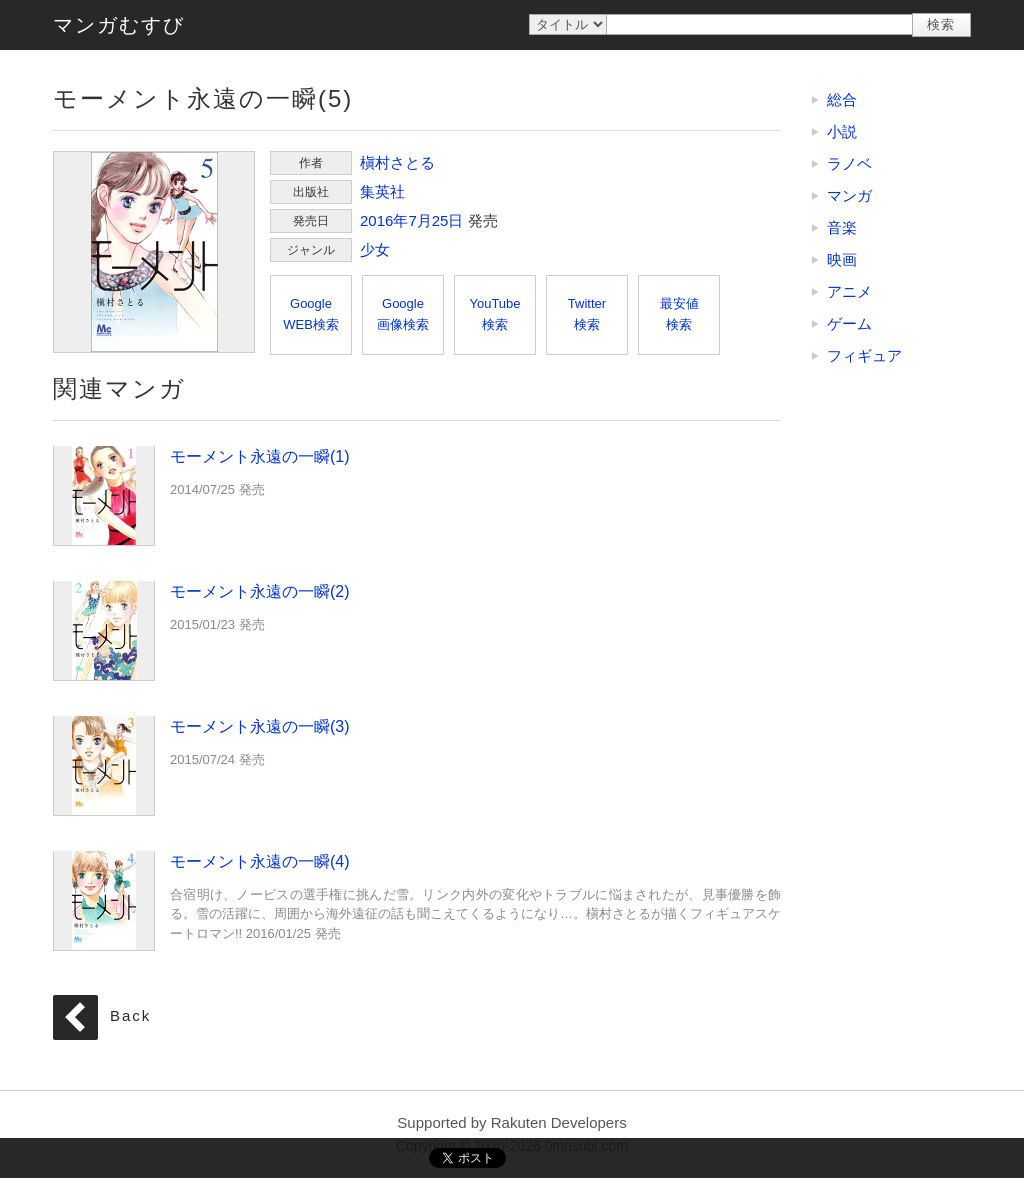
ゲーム (849, 323)
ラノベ (849, 163)
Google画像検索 (403, 314)
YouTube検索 (494, 314)
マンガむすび (119, 25)
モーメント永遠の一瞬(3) (104, 765)
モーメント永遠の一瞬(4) (104, 900)
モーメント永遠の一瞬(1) (104, 495)
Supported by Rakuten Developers (511, 1122)
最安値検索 (679, 314)
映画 (842, 259)
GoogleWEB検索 (311, 314)
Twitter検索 (587, 314)
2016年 (384, 220)
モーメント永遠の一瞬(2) (104, 630)
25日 (448, 220)
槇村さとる (397, 162)
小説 (842, 131)
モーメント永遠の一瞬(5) (154, 252)
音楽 (842, 227)
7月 (419, 220)
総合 (842, 99)
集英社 (382, 191)
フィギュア (864, 355)
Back (130, 1016)
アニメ (849, 291)
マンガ (849, 195)
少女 (375, 249)
